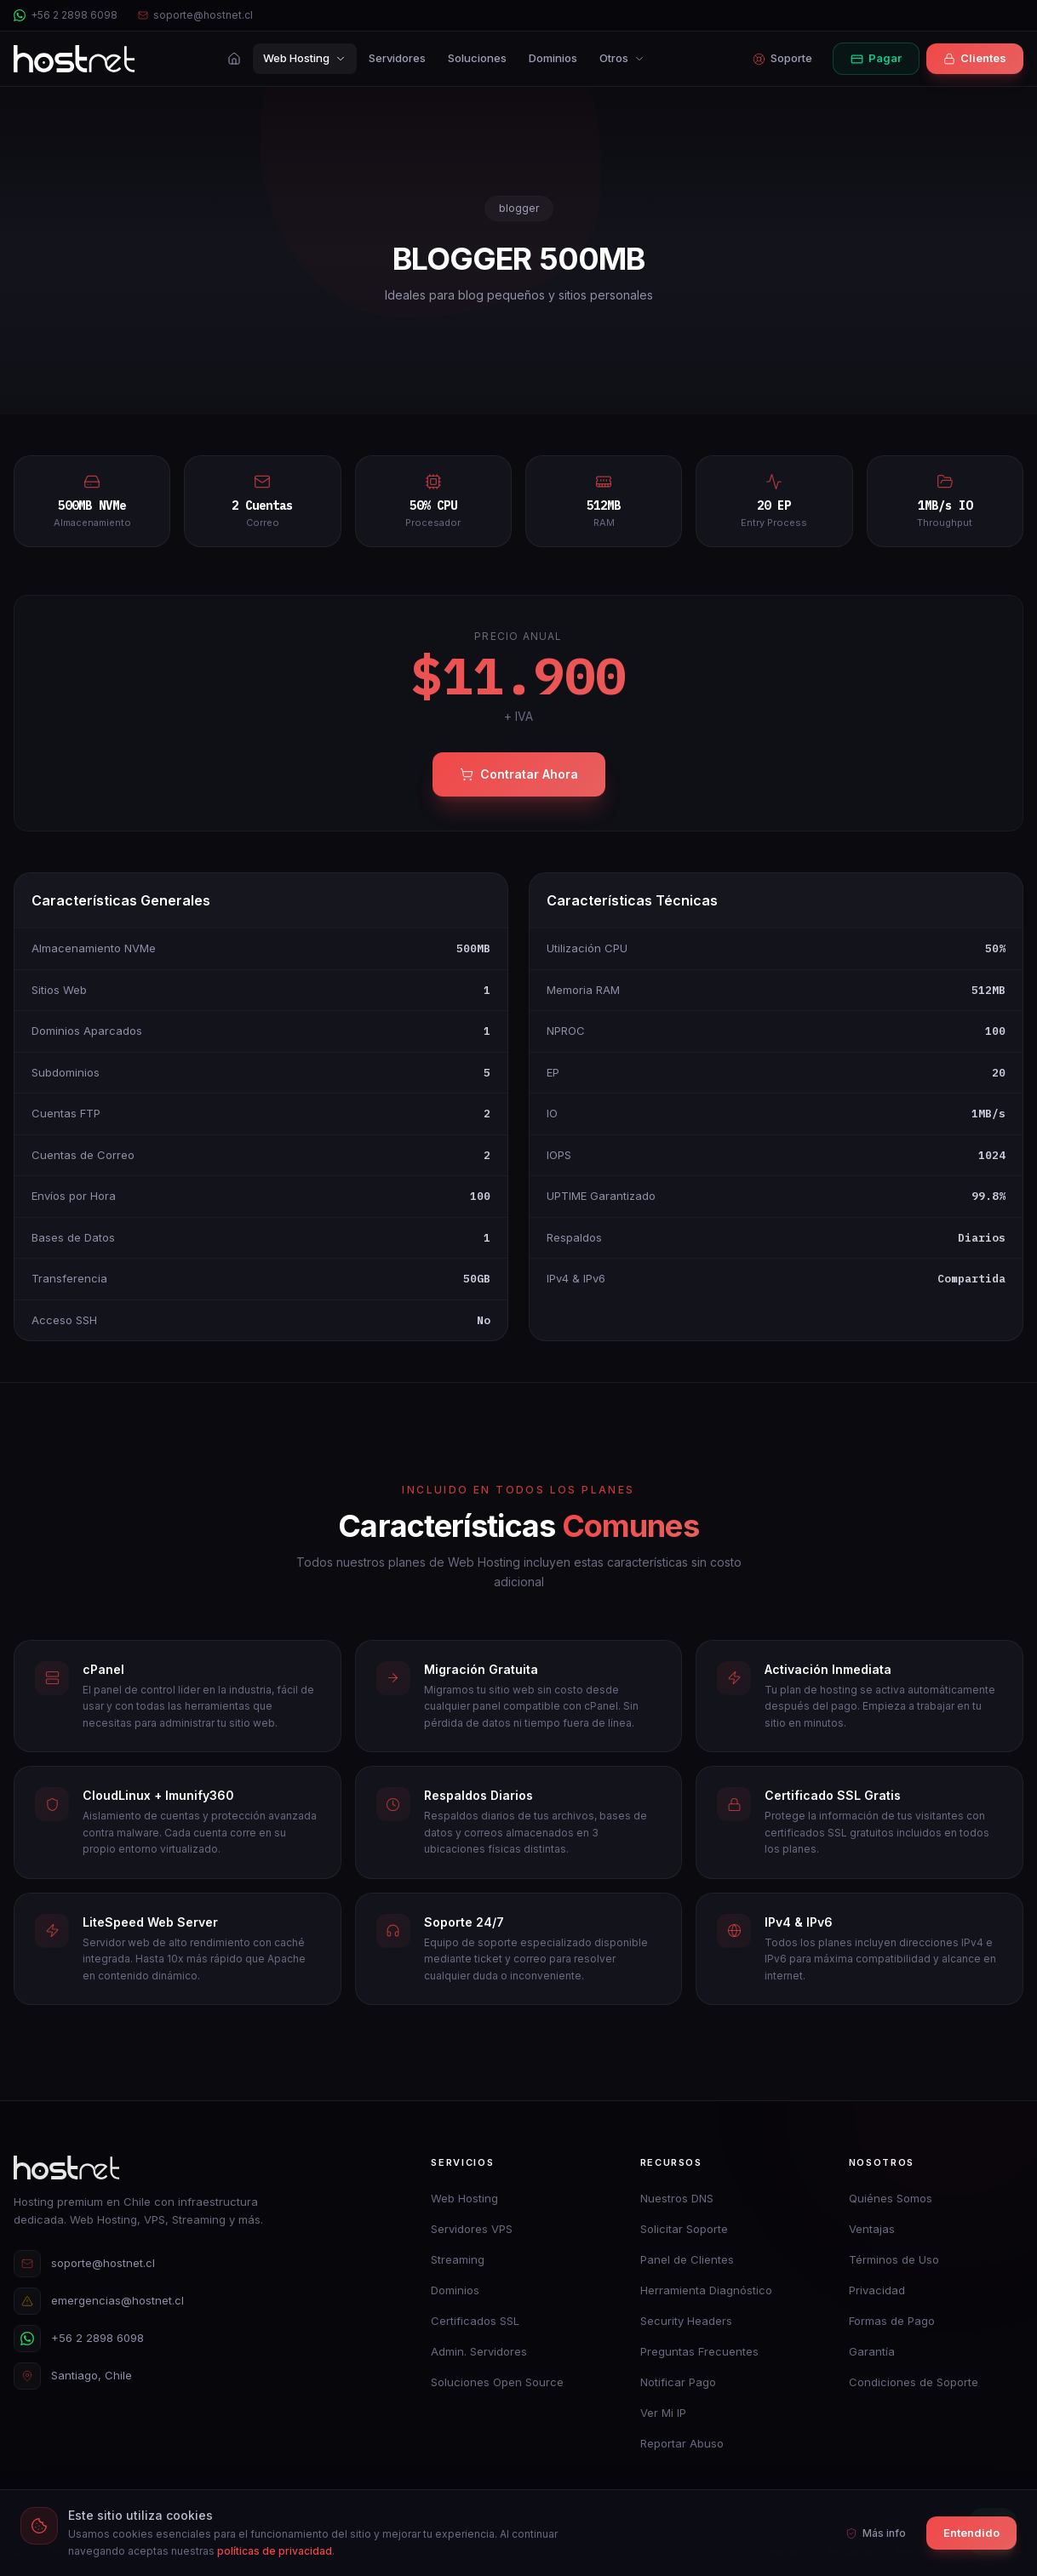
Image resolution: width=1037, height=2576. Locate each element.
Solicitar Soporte (684, 2229)
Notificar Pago (678, 2382)
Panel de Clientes (687, 2259)
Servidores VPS (472, 2229)
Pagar (876, 58)
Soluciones (477, 58)
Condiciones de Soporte (913, 2382)
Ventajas (872, 2229)
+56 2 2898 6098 (65, 15)
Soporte (782, 58)
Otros (622, 58)
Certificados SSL (475, 2321)
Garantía (872, 2351)
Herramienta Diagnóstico (706, 2290)
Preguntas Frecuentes (699, 2351)
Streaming (457, 2259)
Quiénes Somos (890, 2198)
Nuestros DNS (676, 2198)
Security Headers (686, 2321)
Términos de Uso (894, 2259)
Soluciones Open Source (497, 2382)
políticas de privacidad (274, 2551)
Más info (875, 2533)
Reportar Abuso (682, 2443)
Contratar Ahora (519, 774)
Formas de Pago (892, 2321)
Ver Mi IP (663, 2412)
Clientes (974, 58)
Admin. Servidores (479, 2351)
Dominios (553, 58)
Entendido (971, 2532)
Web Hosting (305, 58)
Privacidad (877, 2290)
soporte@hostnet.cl (195, 15)
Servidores (397, 58)
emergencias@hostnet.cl (99, 2301)
